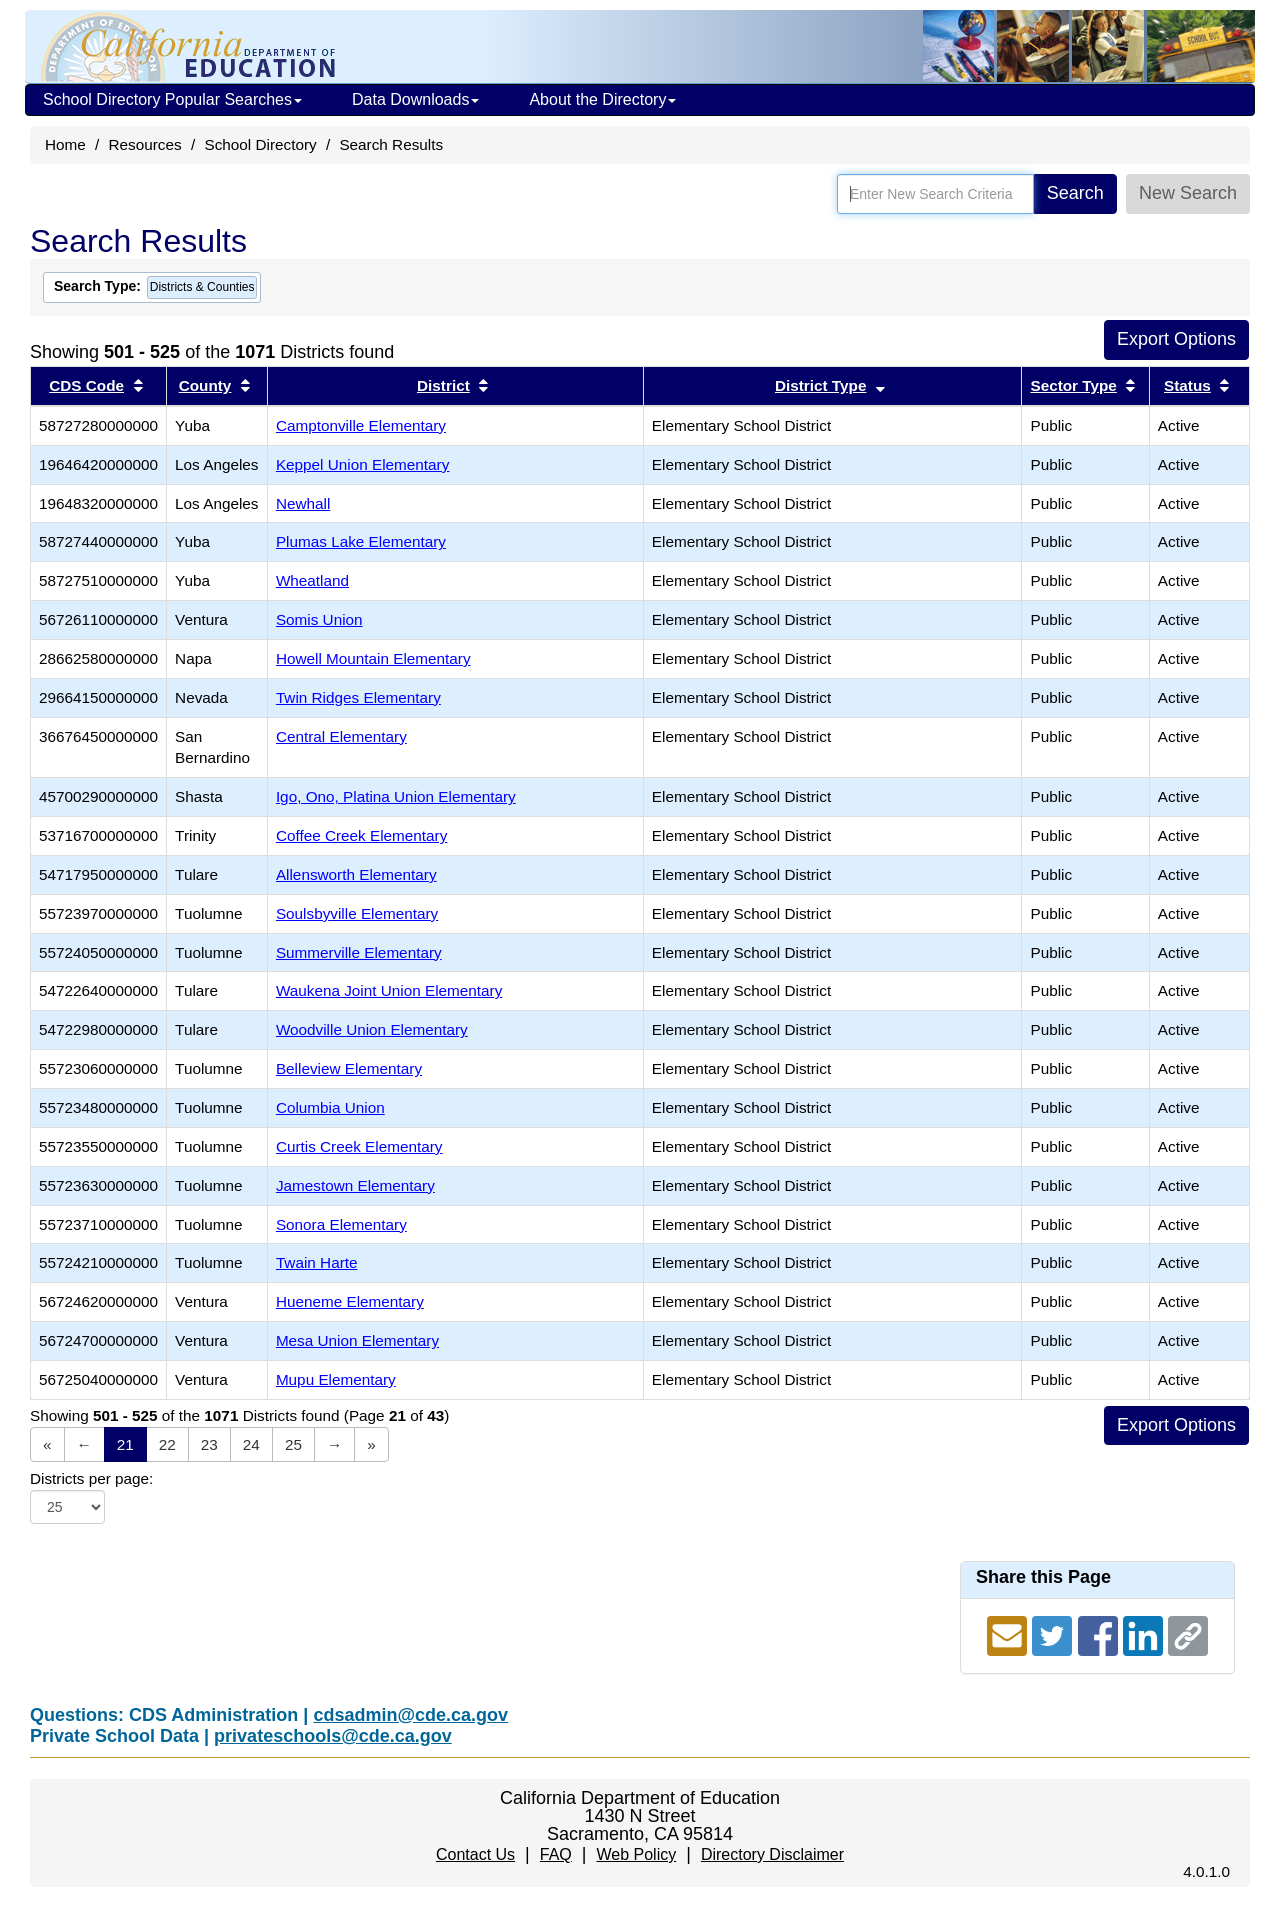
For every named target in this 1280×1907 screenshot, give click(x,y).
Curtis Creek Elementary (359, 1146)
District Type (821, 385)
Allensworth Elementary (356, 874)
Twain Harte (317, 1262)
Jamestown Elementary (355, 1185)
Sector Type (1073, 385)
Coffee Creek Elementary (361, 835)
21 (125, 1444)
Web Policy (636, 1854)
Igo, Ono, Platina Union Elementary (396, 796)
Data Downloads (415, 99)
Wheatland (312, 580)
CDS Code (86, 385)
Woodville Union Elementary (372, 1029)
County (205, 385)
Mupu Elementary (336, 1379)
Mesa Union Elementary (357, 1340)
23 (209, 1444)
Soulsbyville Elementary (357, 913)
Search (1075, 193)
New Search (1188, 193)
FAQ (556, 1854)
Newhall (303, 503)
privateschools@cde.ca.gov (333, 1736)
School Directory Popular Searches (172, 99)
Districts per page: (91, 1478)
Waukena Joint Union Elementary (389, 990)
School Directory (260, 144)
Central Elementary (341, 736)
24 (251, 1444)
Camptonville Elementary (361, 425)
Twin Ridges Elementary (358, 697)
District (443, 385)
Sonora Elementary (341, 1224)
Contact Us (475, 1854)
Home (65, 144)
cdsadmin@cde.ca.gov (410, 1715)
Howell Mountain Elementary (373, 658)
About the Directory (602, 99)
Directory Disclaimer (772, 1854)
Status (1187, 385)
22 (167, 1444)
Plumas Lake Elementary (361, 541)
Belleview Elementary (349, 1068)
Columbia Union (330, 1107)
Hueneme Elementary (350, 1301)
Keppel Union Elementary (362, 464)
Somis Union (319, 619)
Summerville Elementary (359, 952)
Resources (145, 144)
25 (293, 1444)
